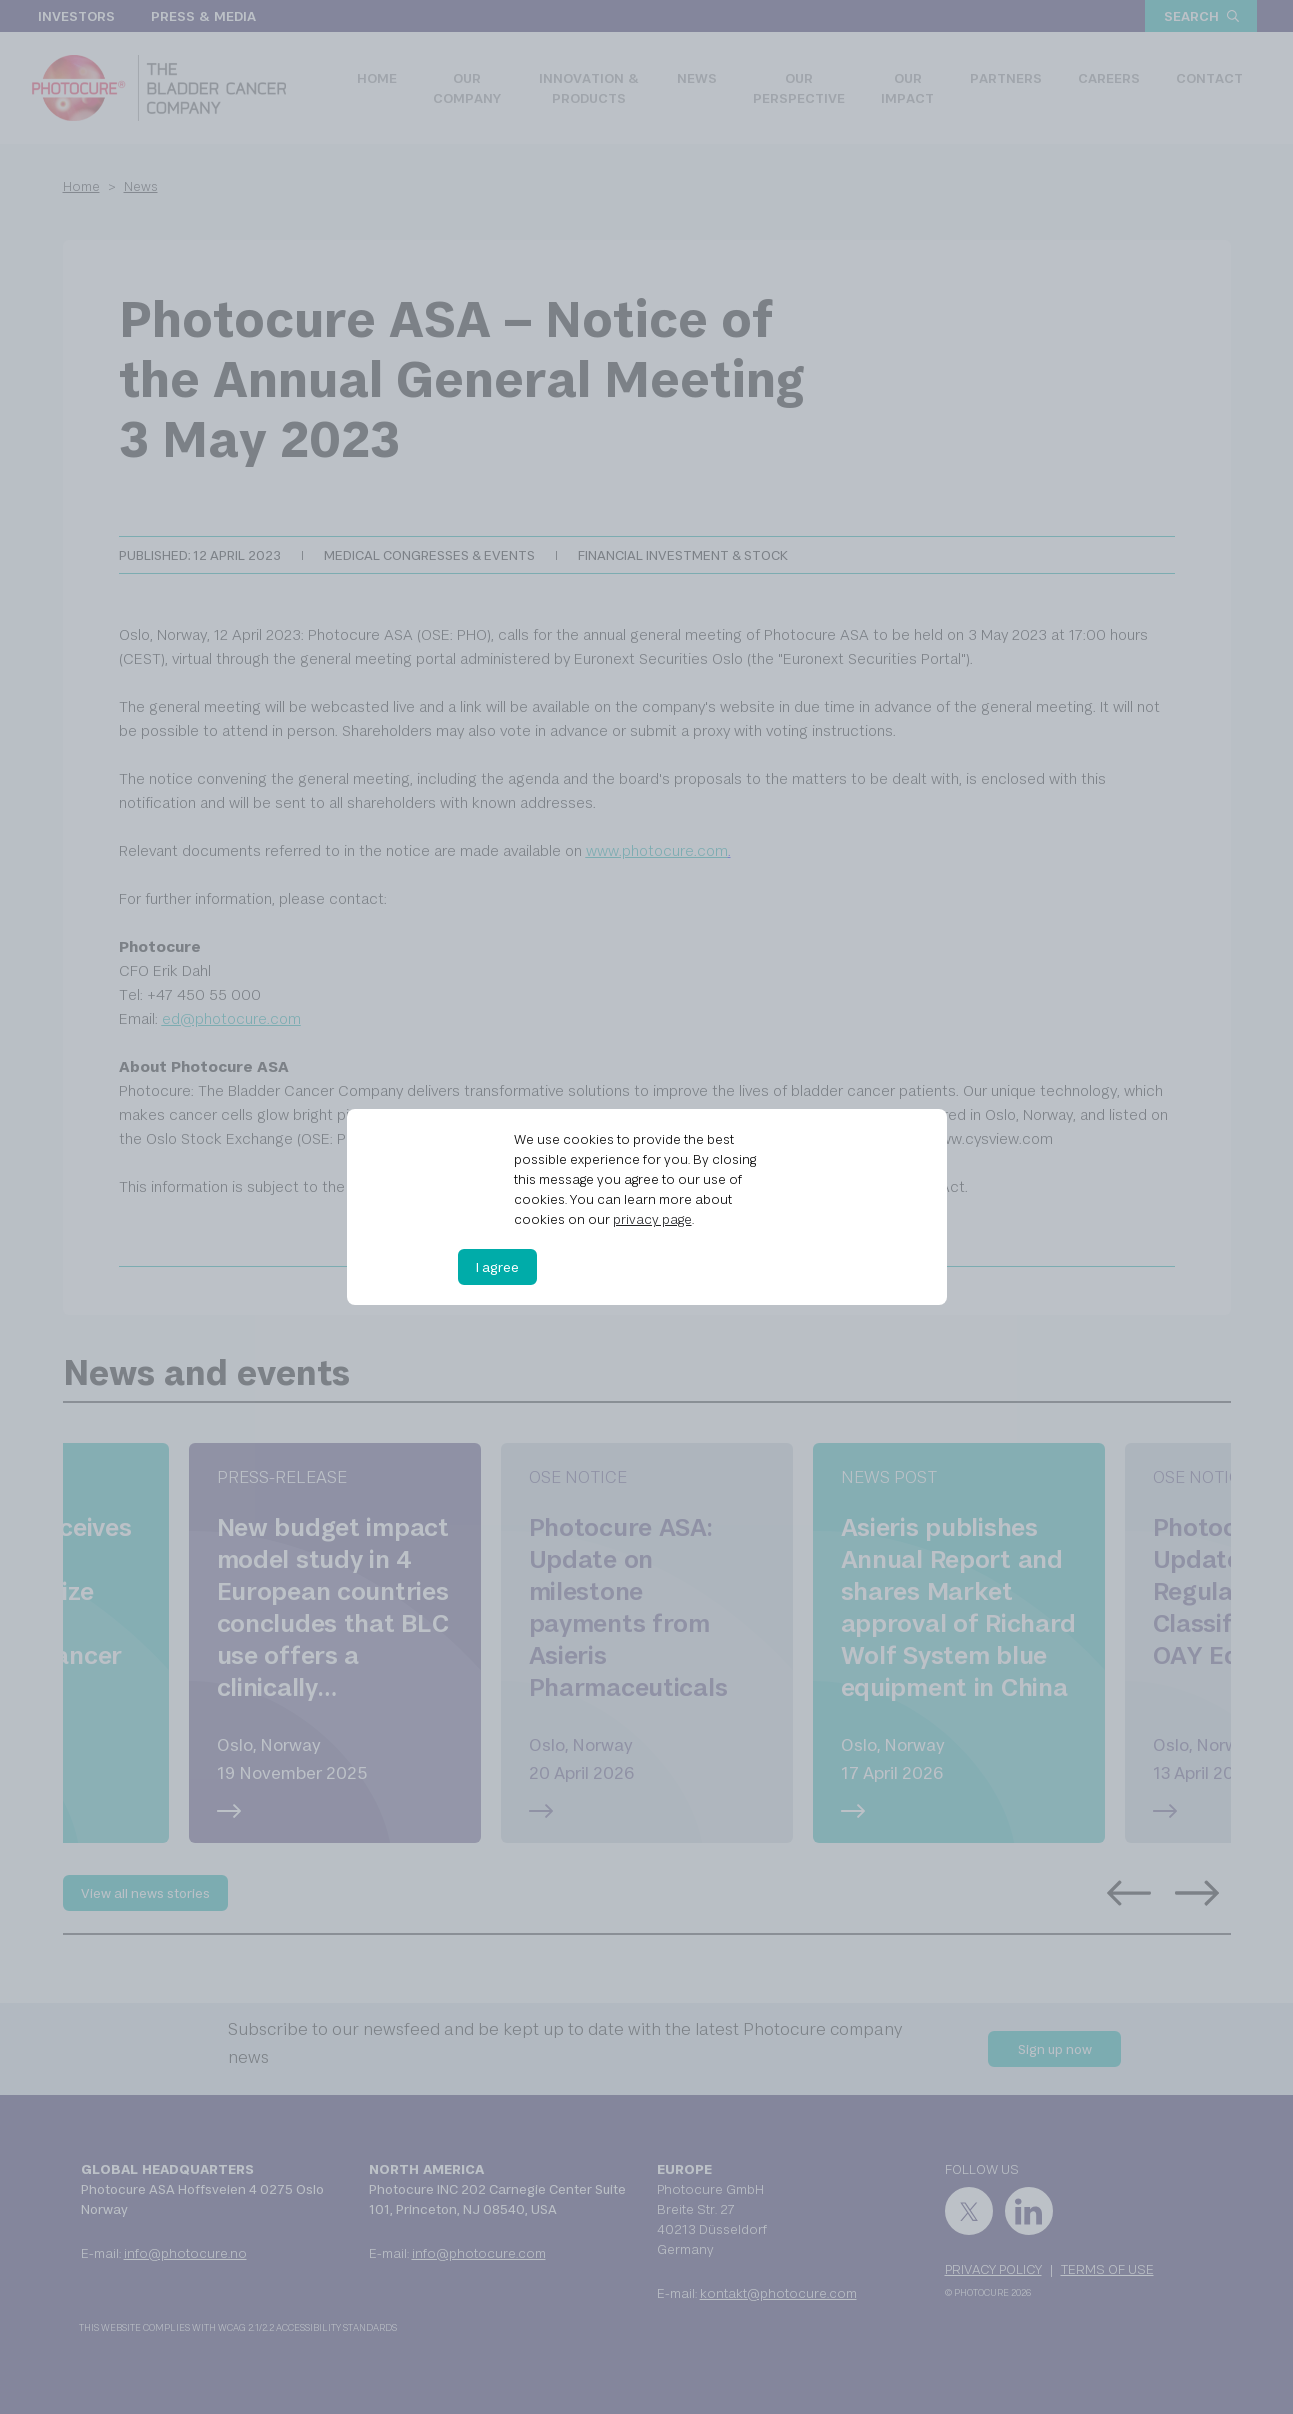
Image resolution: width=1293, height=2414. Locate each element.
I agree (497, 1267)
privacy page (652, 1219)
